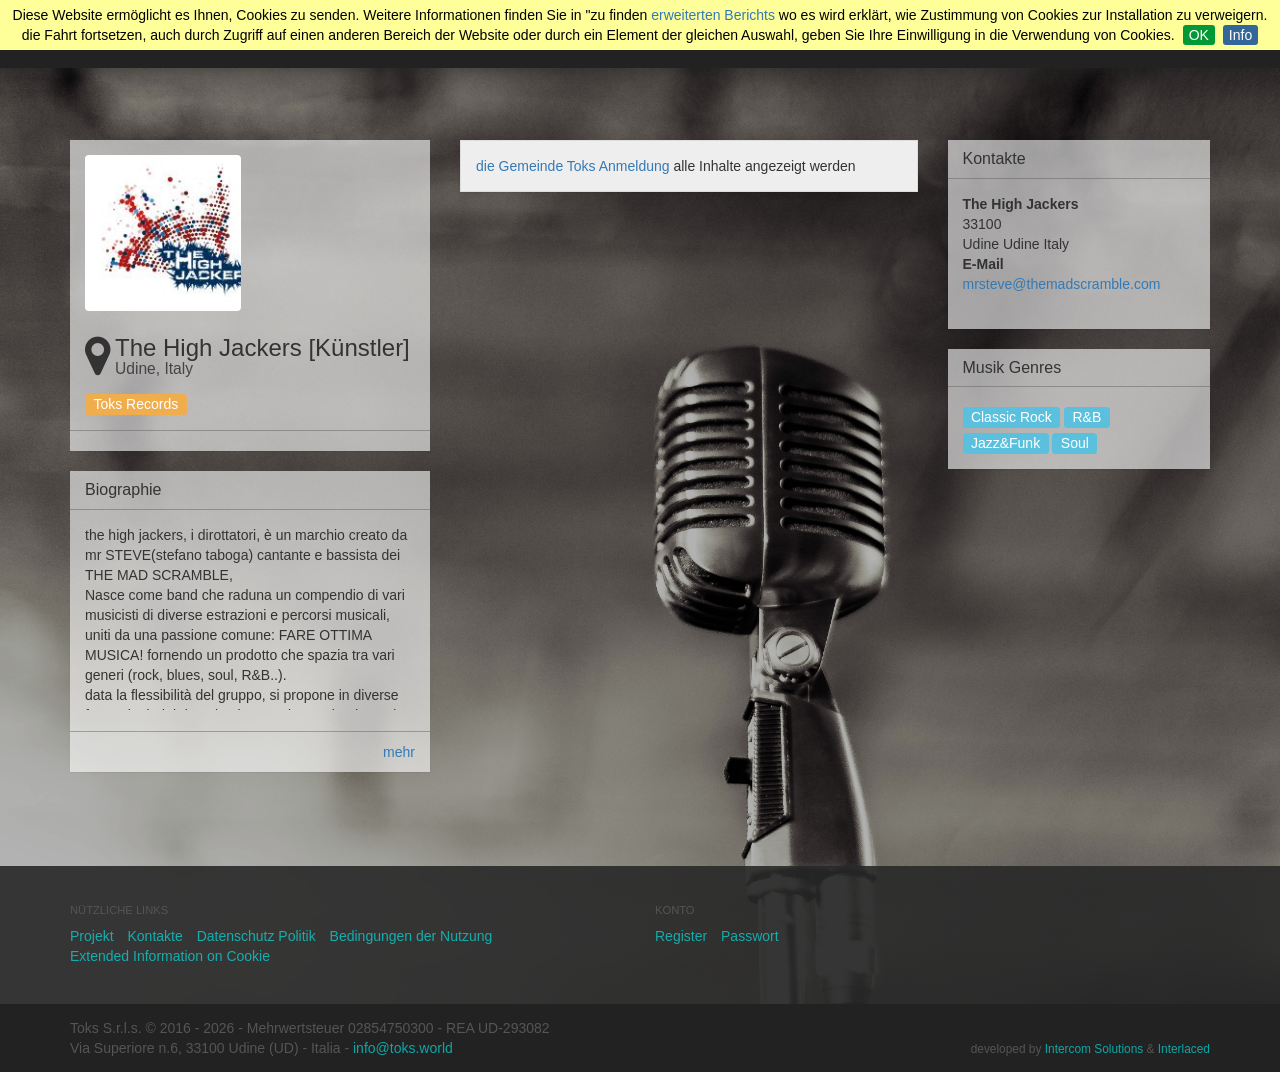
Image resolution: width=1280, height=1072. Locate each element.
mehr (399, 752)
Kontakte (154, 936)
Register (681, 936)
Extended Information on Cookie (170, 956)
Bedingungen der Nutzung (411, 936)
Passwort (750, 936)
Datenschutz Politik (256, 936)
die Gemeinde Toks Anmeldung (574, 166)
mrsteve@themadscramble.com (1062, 284)
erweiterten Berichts (713, 15)
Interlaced (1184, 1049)
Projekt (92, 936)
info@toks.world (403, 1048)
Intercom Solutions (1094, 1049)
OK (1199, 35)
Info (1240, 35)
